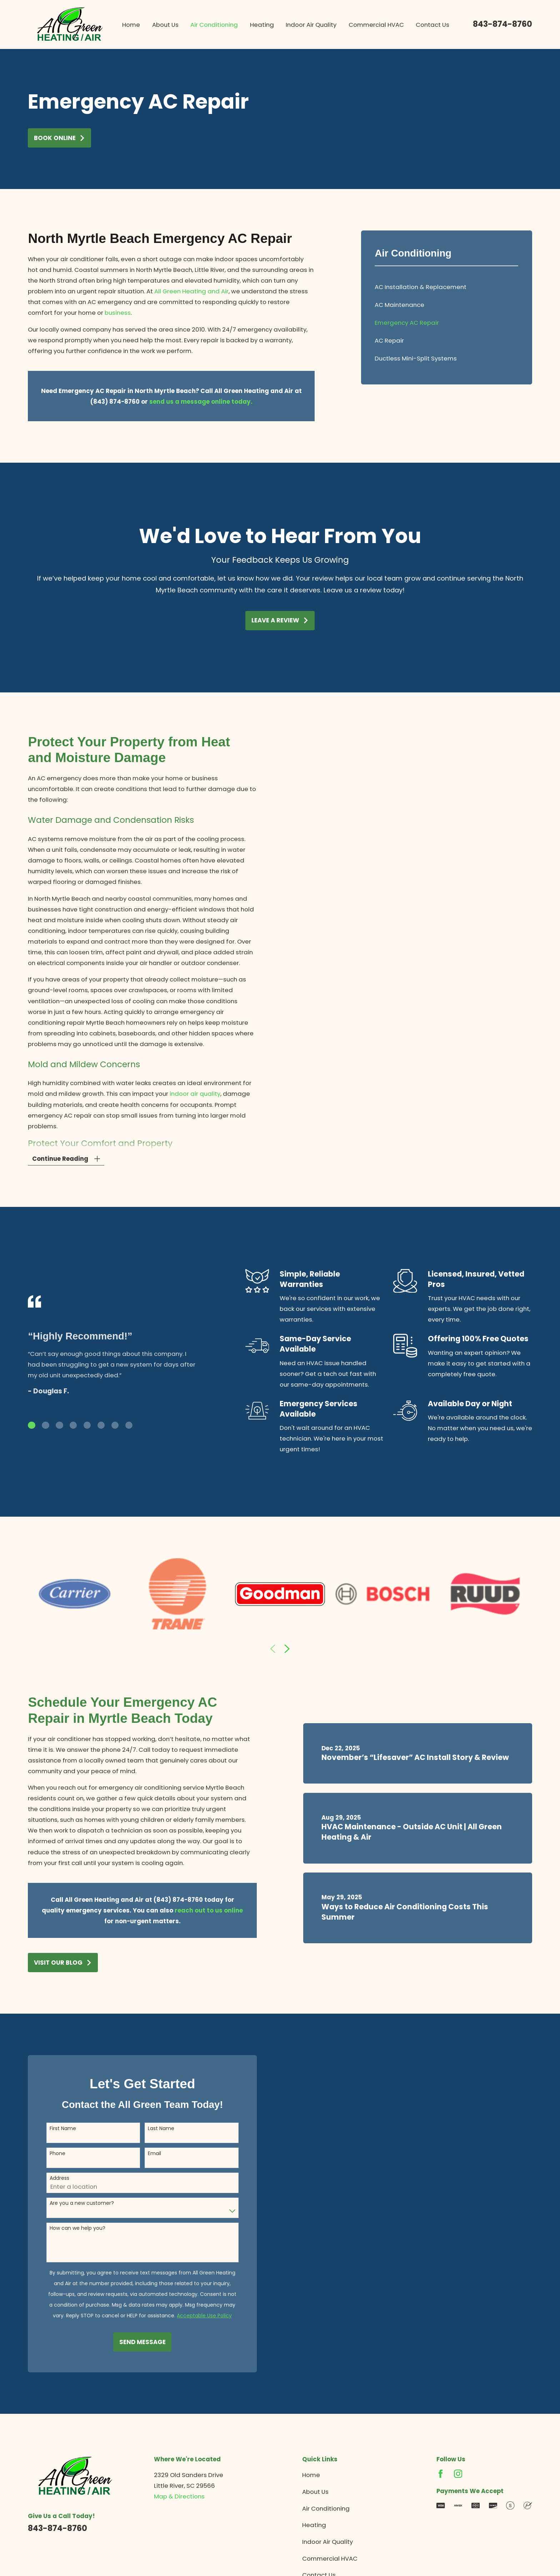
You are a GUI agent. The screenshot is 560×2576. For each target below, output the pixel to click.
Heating (314, 2525)
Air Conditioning (326, 2508)
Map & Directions (179, 2496)
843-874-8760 (502, 24)
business (118, 312)
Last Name (149, 2128)
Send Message (131, 2342)
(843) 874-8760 (166, 1899)
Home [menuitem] (131, 24)
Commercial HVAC (330, 2558)
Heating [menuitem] (262, 24)
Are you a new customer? (70, 2203)
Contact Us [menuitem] (432, 24)
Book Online (59, 138)
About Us (315, 2491)
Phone (46, 2153)
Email (143, 2153)
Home (311, 2475)
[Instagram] (458, 2474)
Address (48, 2178)
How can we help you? (66, 2228)
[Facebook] (440, 2474)
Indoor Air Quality (327, 2541)
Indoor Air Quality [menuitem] (311, 24)
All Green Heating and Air (191, 291)
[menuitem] (446, 287)
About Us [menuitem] (165, 24)
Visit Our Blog (51, 1962)
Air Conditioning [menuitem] (214, 24)
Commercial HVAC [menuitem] (376, 24)
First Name (51, 2128)
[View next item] (287, 1649)
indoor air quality (183, 1093)
